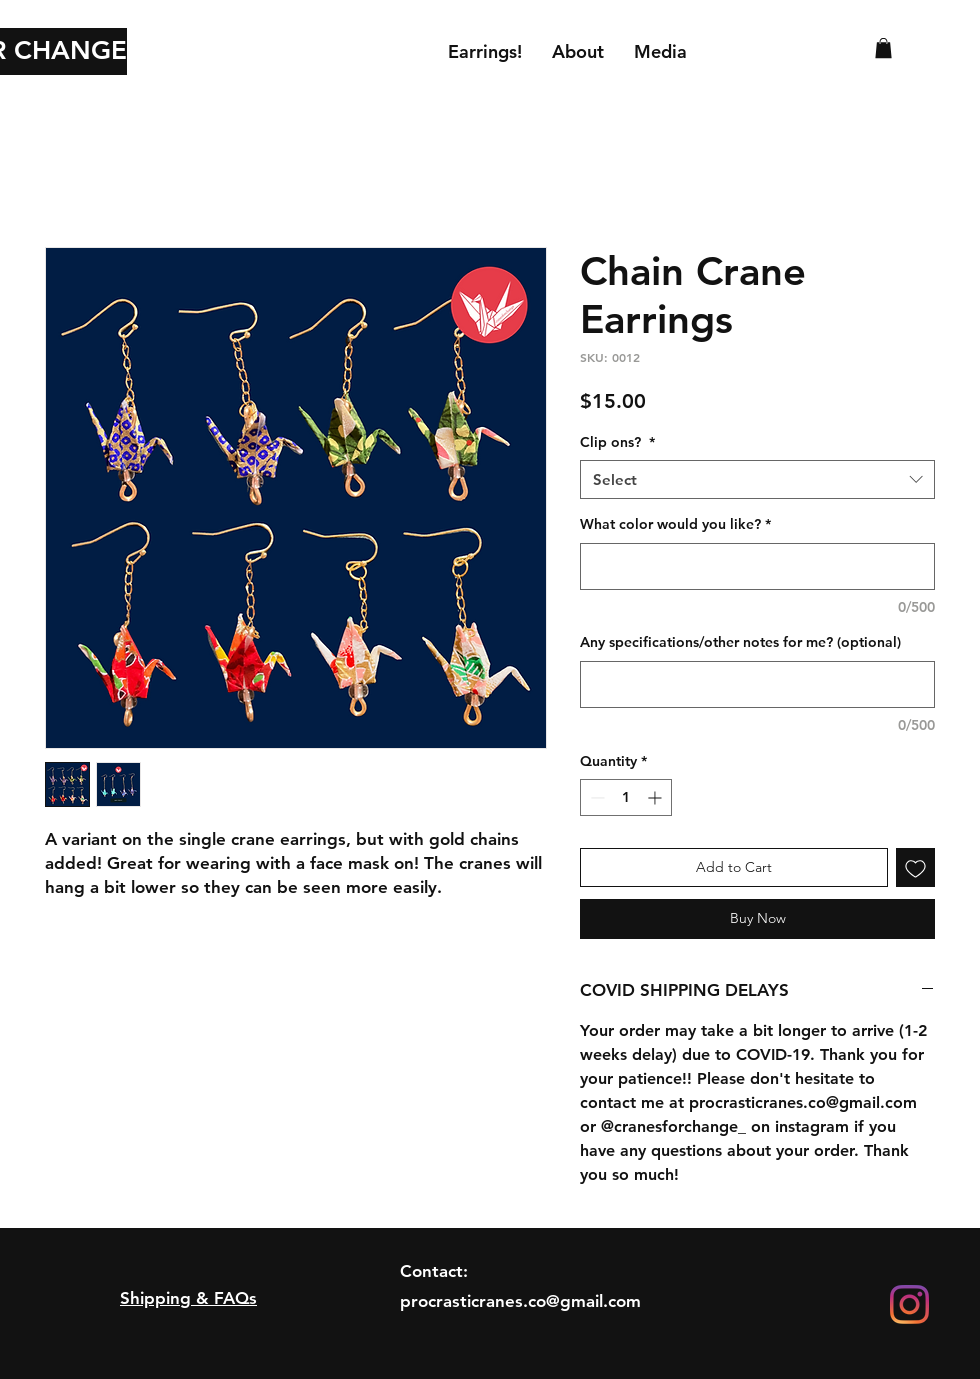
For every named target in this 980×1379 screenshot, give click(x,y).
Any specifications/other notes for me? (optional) (740, 642)
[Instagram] (909, 1304)
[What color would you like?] (757, 566)
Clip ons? (617, 442)
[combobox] (757, 479)
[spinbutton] (626, 797)
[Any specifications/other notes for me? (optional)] (757, 684)
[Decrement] (595, 797)
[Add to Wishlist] (915, 867)
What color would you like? (675, 524)
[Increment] (656, 797)
